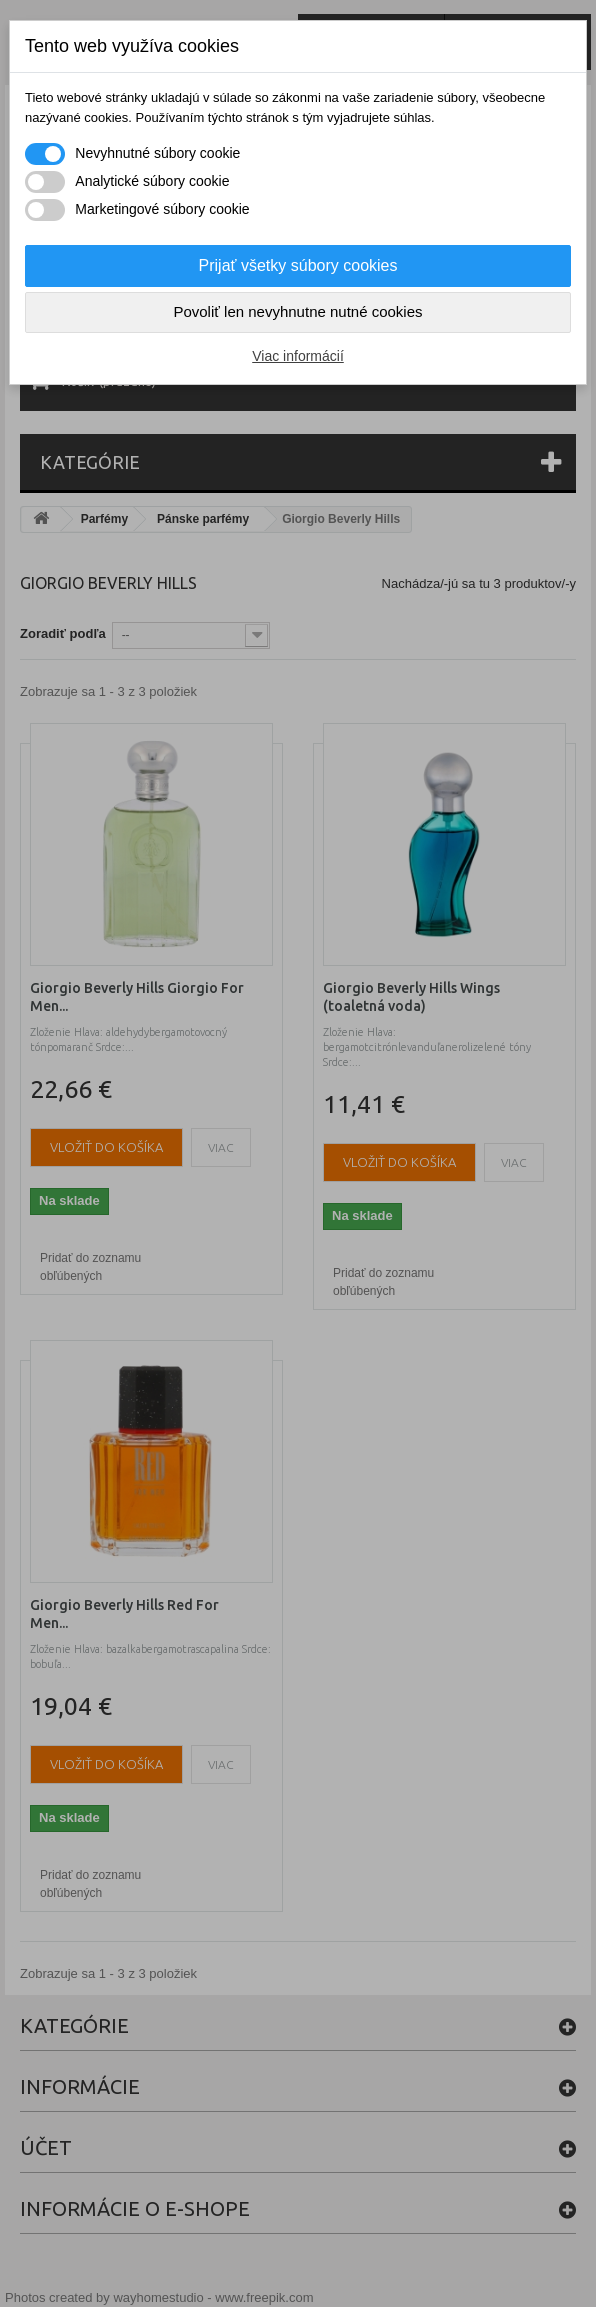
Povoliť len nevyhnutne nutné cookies (297, 311)
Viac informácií (298, 356)
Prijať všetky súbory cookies (298, 265)
